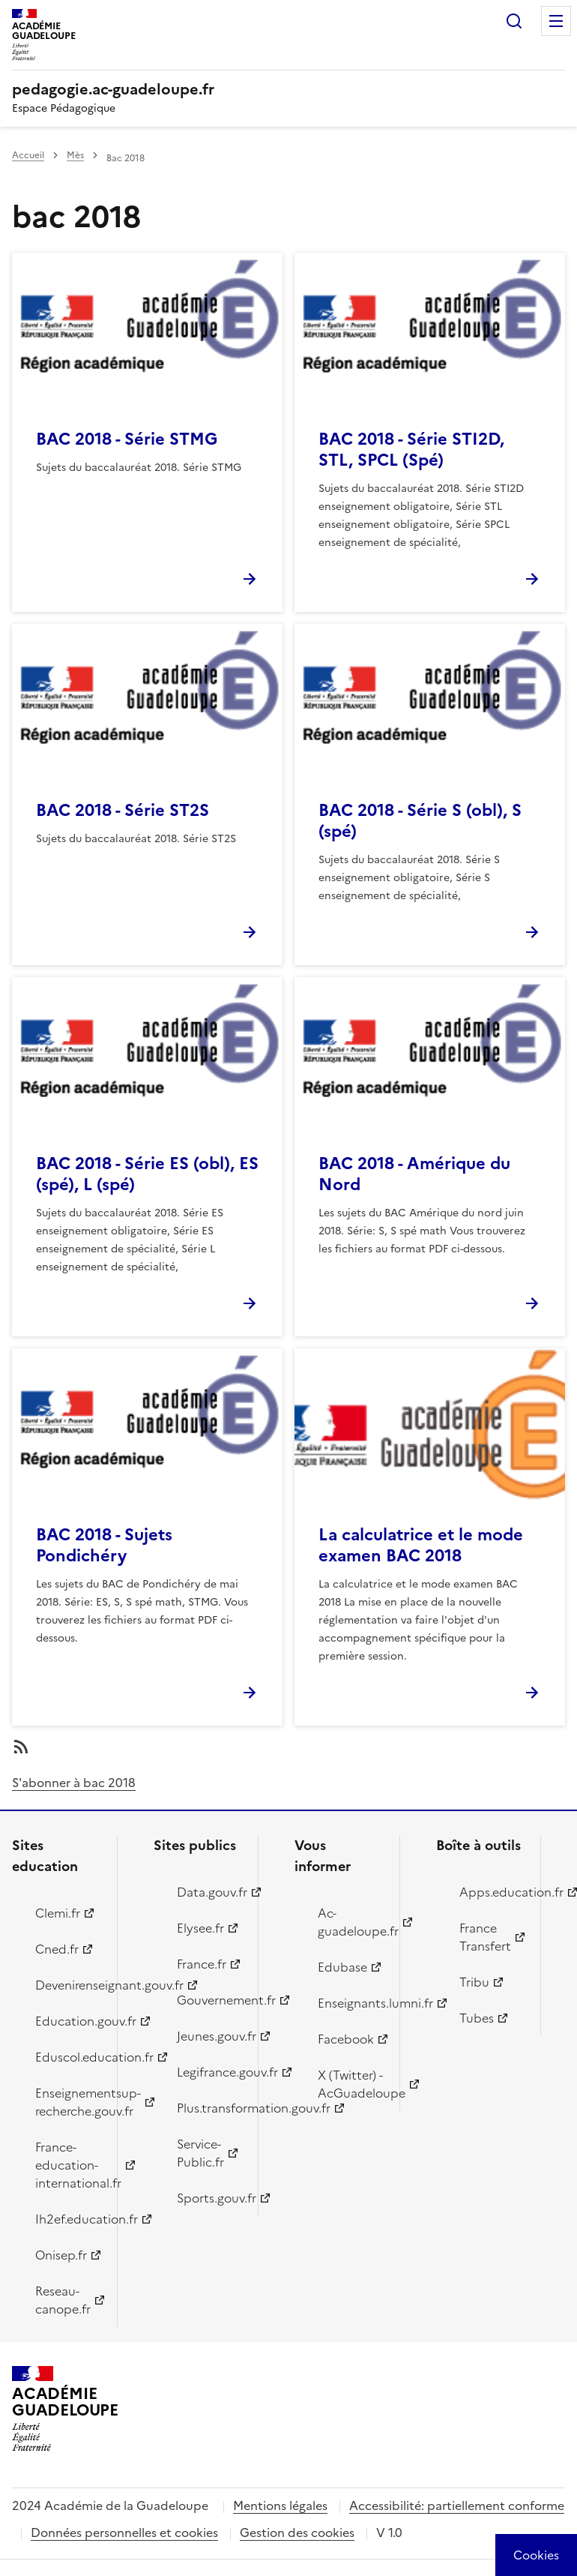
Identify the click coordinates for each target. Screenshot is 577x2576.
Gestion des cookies (297, 2533)
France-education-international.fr (67, 2165)
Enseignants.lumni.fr (350, 2003)
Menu (556, 21)
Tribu (474, 1982)
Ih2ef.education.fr (67, 2219)
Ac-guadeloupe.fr (350, 1922)
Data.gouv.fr (209, 1892)
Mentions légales (280, 2506)
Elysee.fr (200, 1928)
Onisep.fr (61, 2255)
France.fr (201, 1964)
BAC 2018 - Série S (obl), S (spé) (420, 821)
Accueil (28, 155)
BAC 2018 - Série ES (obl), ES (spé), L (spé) (147, 1174)
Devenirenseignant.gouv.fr (67, 1985)
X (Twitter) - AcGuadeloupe (350, 2084)
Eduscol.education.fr (67, 2057)
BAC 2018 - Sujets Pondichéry (104, 1545)
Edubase (342, 1967)
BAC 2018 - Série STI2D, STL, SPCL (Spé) (411, 449)
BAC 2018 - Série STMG (126, 439)
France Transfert (485, 1937)
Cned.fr (57, 1949)
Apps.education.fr (491, 1892)
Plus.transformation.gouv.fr (209, 2108)
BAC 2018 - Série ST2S (122, 810)
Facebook (346, 2039)
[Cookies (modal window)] (536, 2555)
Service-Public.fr (200, 2153)
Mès (75, 155)
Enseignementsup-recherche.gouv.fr (67, 2102)
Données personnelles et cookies (124, 2533)
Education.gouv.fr (67, 2021)
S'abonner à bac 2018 (74, 1783)
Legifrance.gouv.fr (209, 2072)
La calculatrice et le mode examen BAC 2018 (420, 1545)
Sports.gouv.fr (209, 2198)
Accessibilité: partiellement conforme (456, 2506)
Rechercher (514, 21)
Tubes (476, 2018)
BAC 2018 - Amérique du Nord (414, 1174)
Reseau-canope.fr (63, 2300)
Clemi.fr (57, 1913)
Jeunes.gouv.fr (209, 2036)
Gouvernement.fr (209, 2000)
